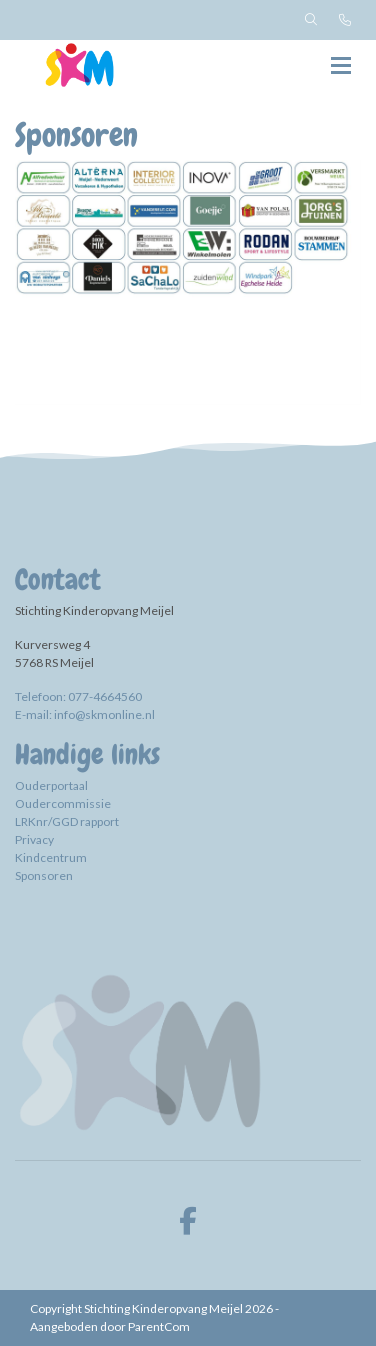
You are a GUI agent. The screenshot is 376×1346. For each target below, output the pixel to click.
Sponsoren (44, 875)
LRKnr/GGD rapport (68, 821)
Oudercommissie (63, 803)
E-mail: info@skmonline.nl (85, 714)
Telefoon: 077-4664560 (78, 696)
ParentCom (159, 1326)
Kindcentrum (51, 857)
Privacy (34, 839)
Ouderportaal (51, 785)
